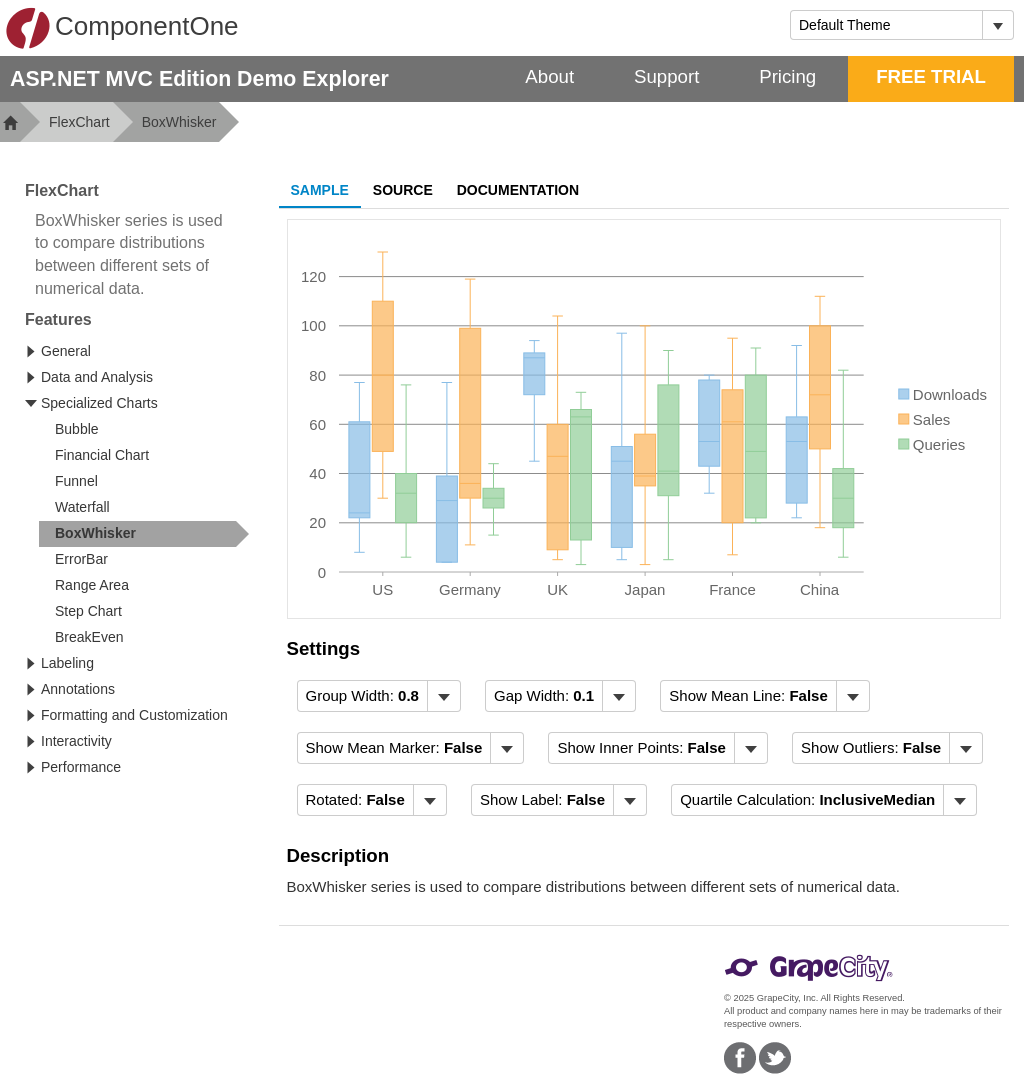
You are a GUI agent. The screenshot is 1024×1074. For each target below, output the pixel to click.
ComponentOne (122, 28)
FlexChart (79, 122)
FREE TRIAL (931, 76)
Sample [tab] (320, 190)
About (549, 76)
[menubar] (379, 696)
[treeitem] (144, 534)
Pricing (787, 76)
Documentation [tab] (518, 190)
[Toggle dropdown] (997, 25)
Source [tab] (403, 190)
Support (666, 76)
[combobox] (886, 25)
